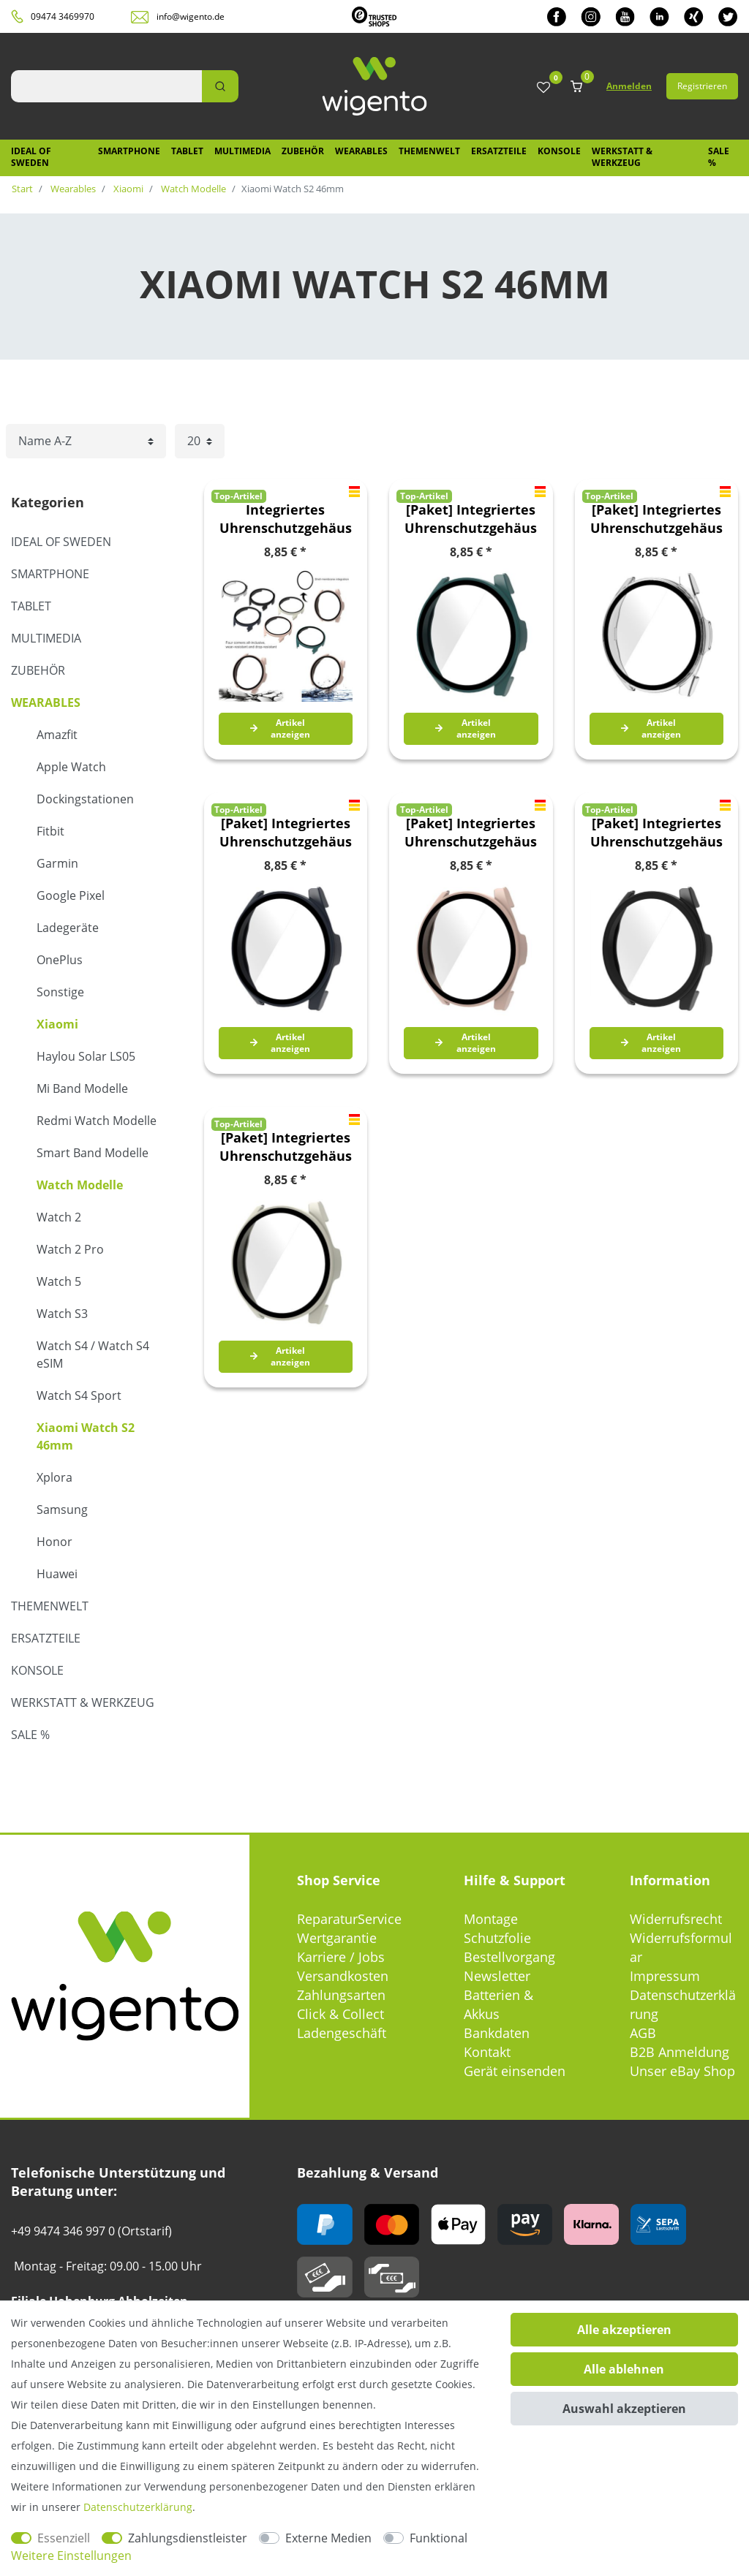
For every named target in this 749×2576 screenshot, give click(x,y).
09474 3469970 (62, 16)
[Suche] (220, 86)
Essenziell (63, 2538)
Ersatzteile (499, 151)
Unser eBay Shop (682, 2071)
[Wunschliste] (543, 88)
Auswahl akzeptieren (624, 2409)
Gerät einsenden (514, 2071)
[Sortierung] (86, 441)
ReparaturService (349, 1919)
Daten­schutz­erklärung (137, 2507)
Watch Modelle (192, 188)
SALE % (718, 157)
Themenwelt (429, 151)
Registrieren (702, 86)
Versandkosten (342, 1976)
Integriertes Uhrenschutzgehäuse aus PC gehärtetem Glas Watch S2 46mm (285, 519)
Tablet (187, 151)
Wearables (361, 151)
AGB (643, 2033)
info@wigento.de (191, 16)
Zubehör (303, 151)
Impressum (665, 1976)
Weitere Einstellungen (71, 2555)
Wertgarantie (337, 1938)
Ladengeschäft (341, 2033)
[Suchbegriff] (106, 86)
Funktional (438, 2538)
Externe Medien (328, 2538)
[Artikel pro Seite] (200, 441)
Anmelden (629, 86)
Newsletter (497, 1976)
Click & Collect (340, 2014)
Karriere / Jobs (341, 1957)
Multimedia (242, 151)
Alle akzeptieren (624, 2330)
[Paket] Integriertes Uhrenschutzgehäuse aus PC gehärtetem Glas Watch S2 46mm (470, 519)
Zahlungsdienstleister (187, 2538)
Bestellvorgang (509, 1957)
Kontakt (487, 2052)
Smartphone (129, 151)
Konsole (559, 151)
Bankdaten (497, 2033)
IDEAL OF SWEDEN (31, 157)
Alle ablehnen (624, 2369)
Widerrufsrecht (676, 1919)
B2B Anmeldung (679, 2052)
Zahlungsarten (341, 1995)
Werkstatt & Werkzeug (622, 157)
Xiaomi (127, 188)
